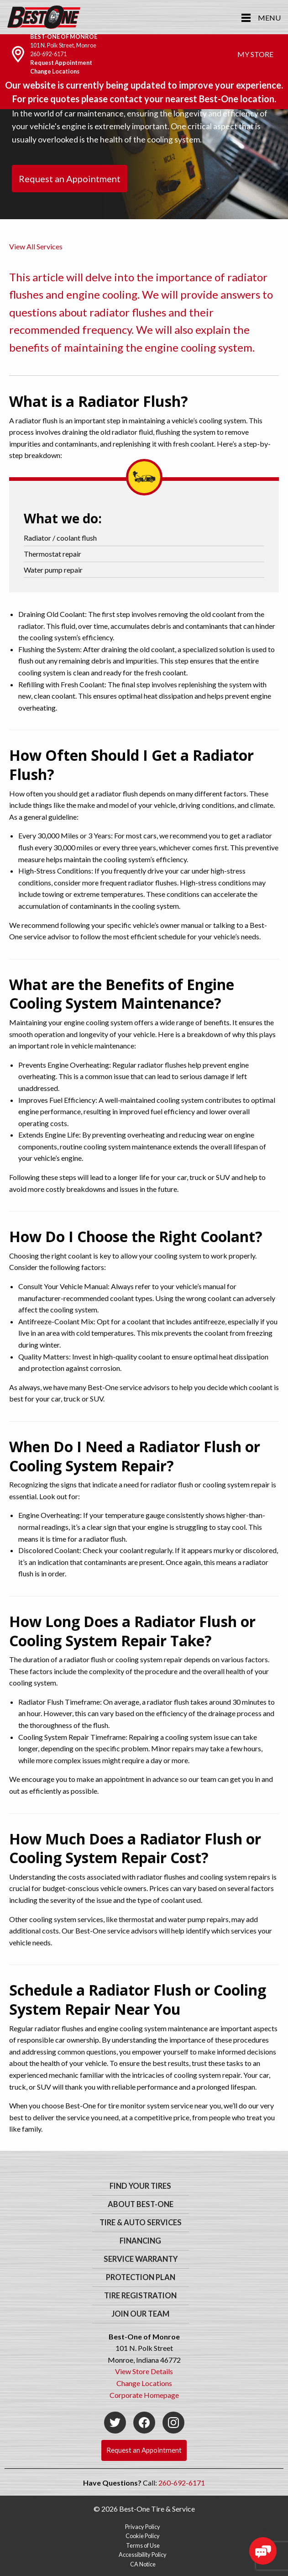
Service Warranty (141, 2259)
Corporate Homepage (144, 2395)
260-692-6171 (48, 54)
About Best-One (140, 2204)
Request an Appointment (69, 178)
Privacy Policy (142, 2526)
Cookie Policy (143, 2535)
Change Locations (54, 71)
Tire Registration (140, 2295)
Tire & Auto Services (140, 2222)
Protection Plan (140, 2277)
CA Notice (143, 2564)
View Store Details (144, 2371)
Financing (140, 2240)
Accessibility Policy (143, 2554)
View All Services (36, 246)
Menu (269, 17)
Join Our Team (140, 2313)
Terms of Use (143, 2545)
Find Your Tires (140, 2186)
